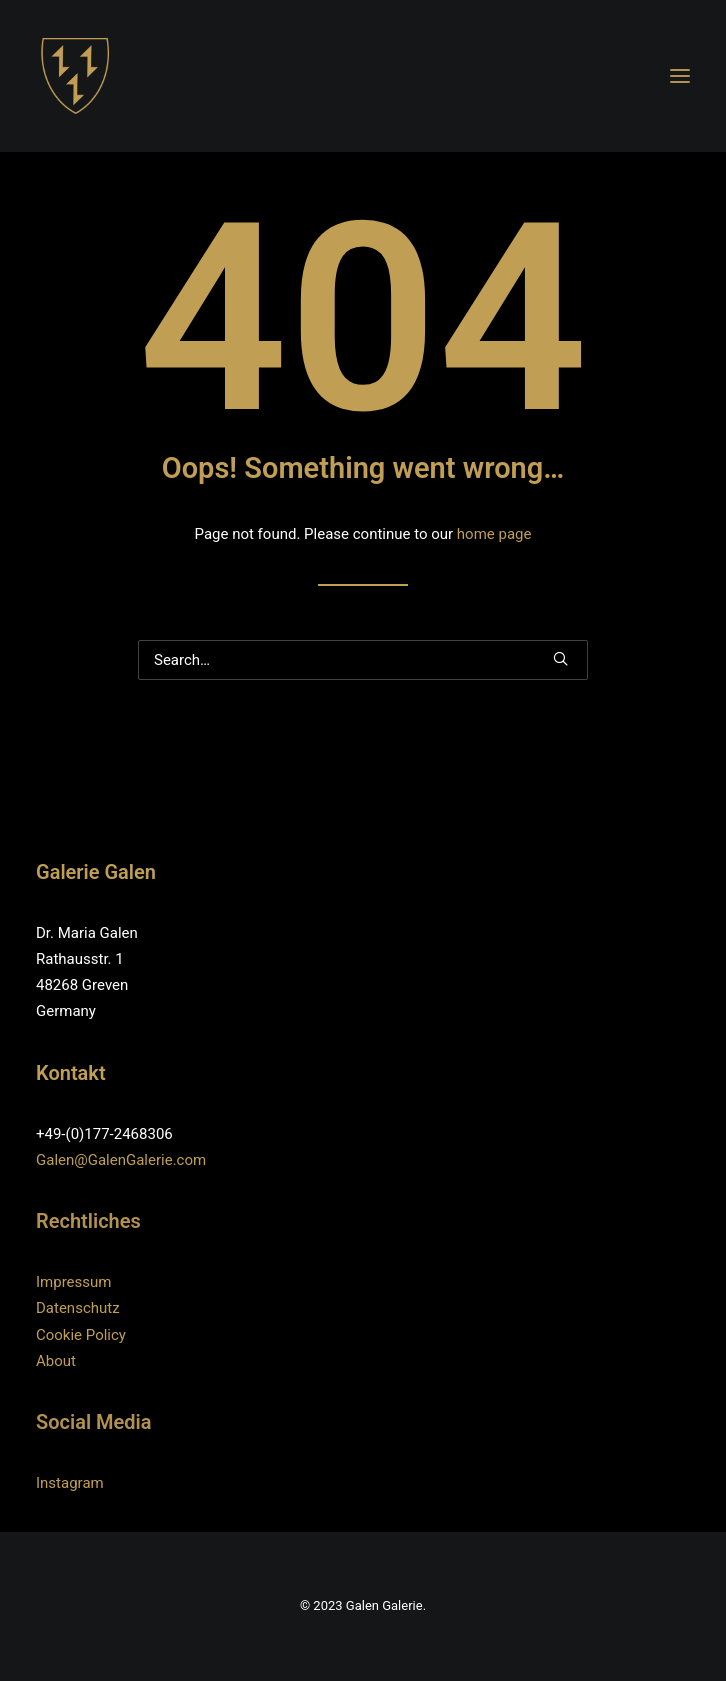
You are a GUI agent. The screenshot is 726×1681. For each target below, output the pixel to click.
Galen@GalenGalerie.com (121, 1160)
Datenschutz (78, 1308)
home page (494, 534)
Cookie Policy (81, 1335)
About (56, 1361)
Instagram (70, 1483)
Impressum (73, 1282)
